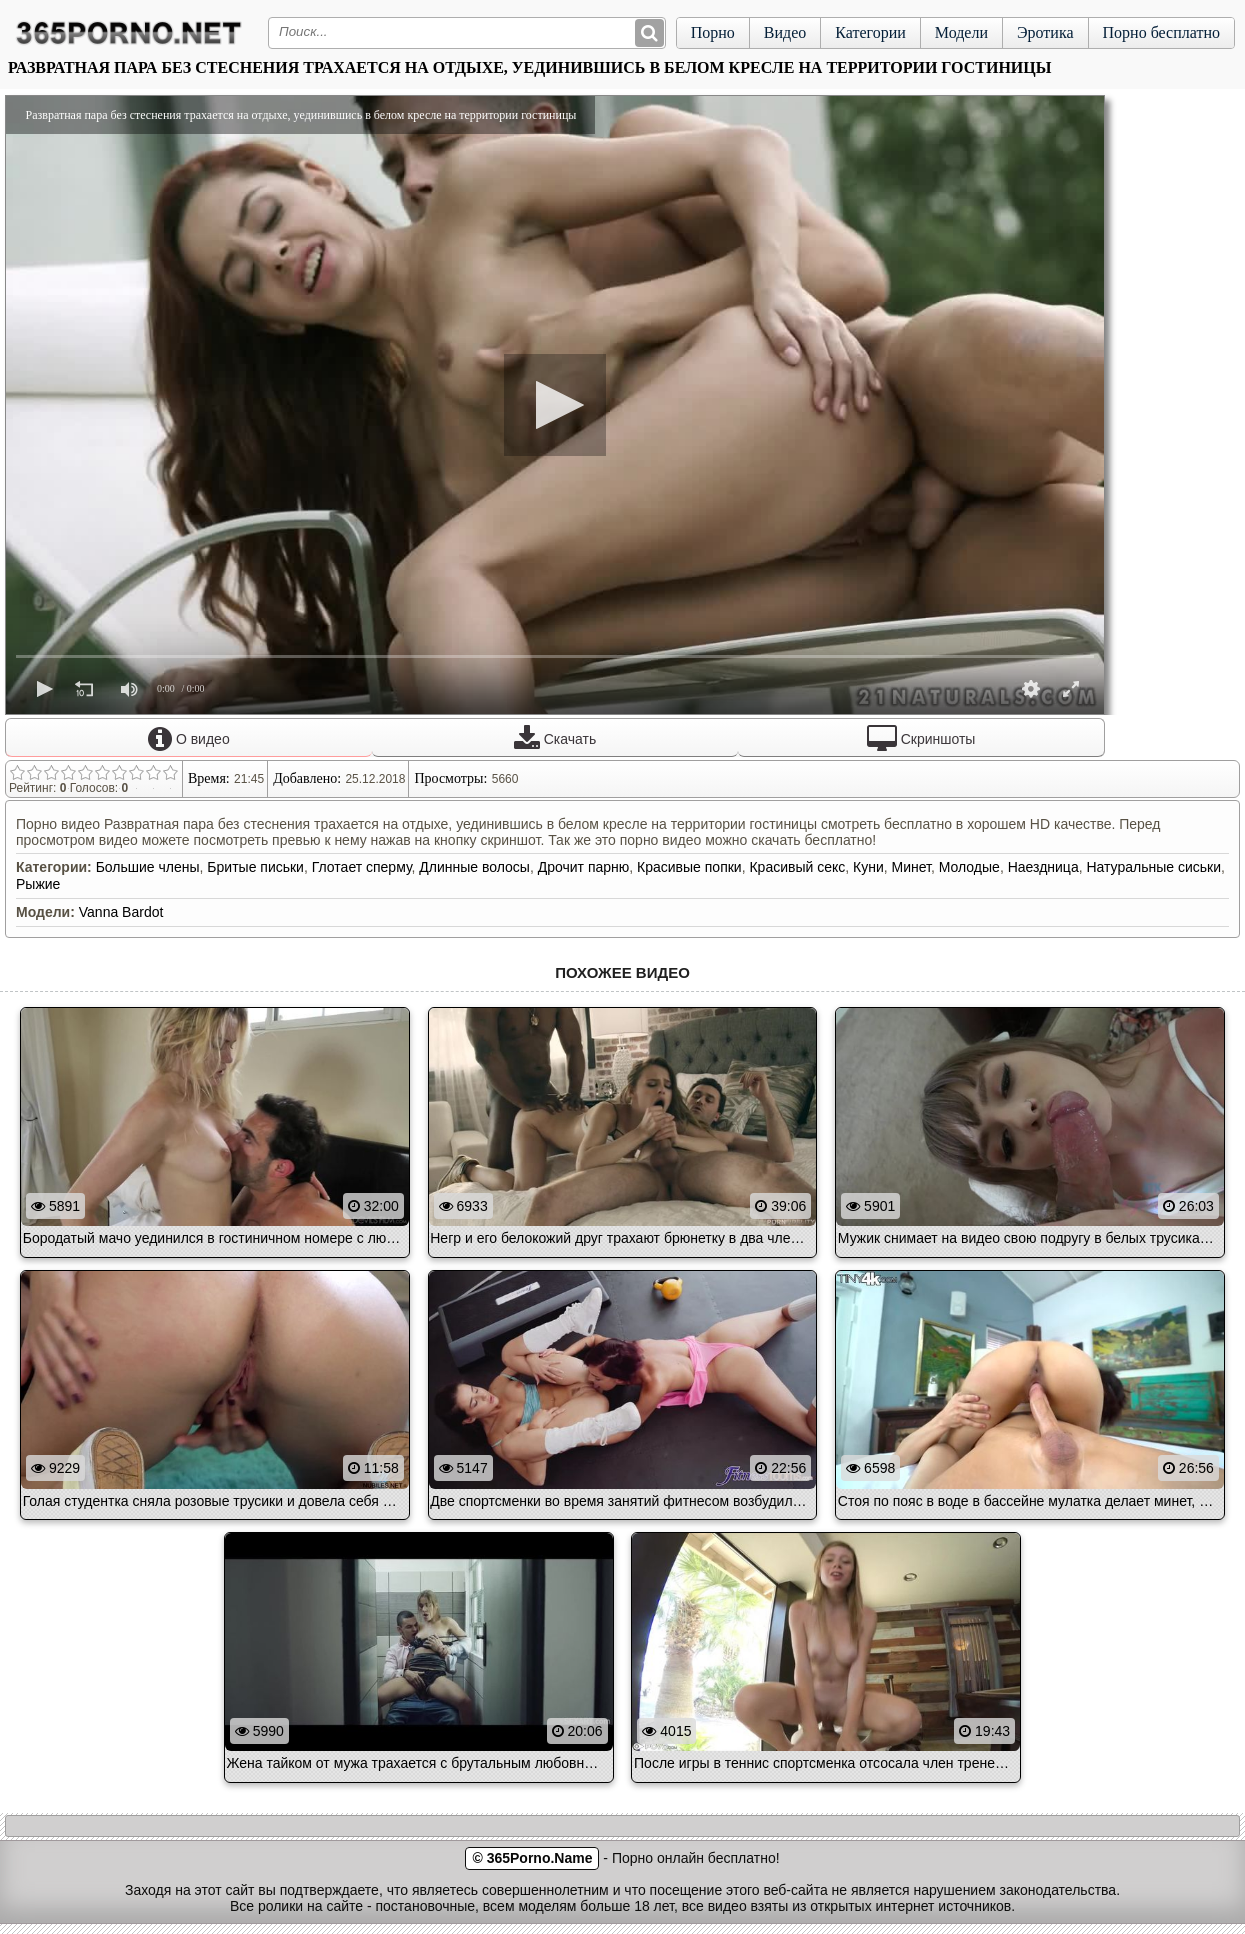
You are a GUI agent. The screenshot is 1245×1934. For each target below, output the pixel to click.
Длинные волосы (474, 867)
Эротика (1045, 32)
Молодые (969, 867)
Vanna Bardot (121, 912)
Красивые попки (689, 867)
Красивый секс (797, 867)
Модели (961, 32)
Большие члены (148, 867)
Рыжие (38, 884)
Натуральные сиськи (1153, 867)
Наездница (1043, 867)
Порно (713, 32)
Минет (911, 867)
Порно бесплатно (1161, 32)
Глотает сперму (362, 867)
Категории (870, 32)
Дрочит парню (584, 867)
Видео (785, 32)
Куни (868, 867)
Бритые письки (255, 867)
